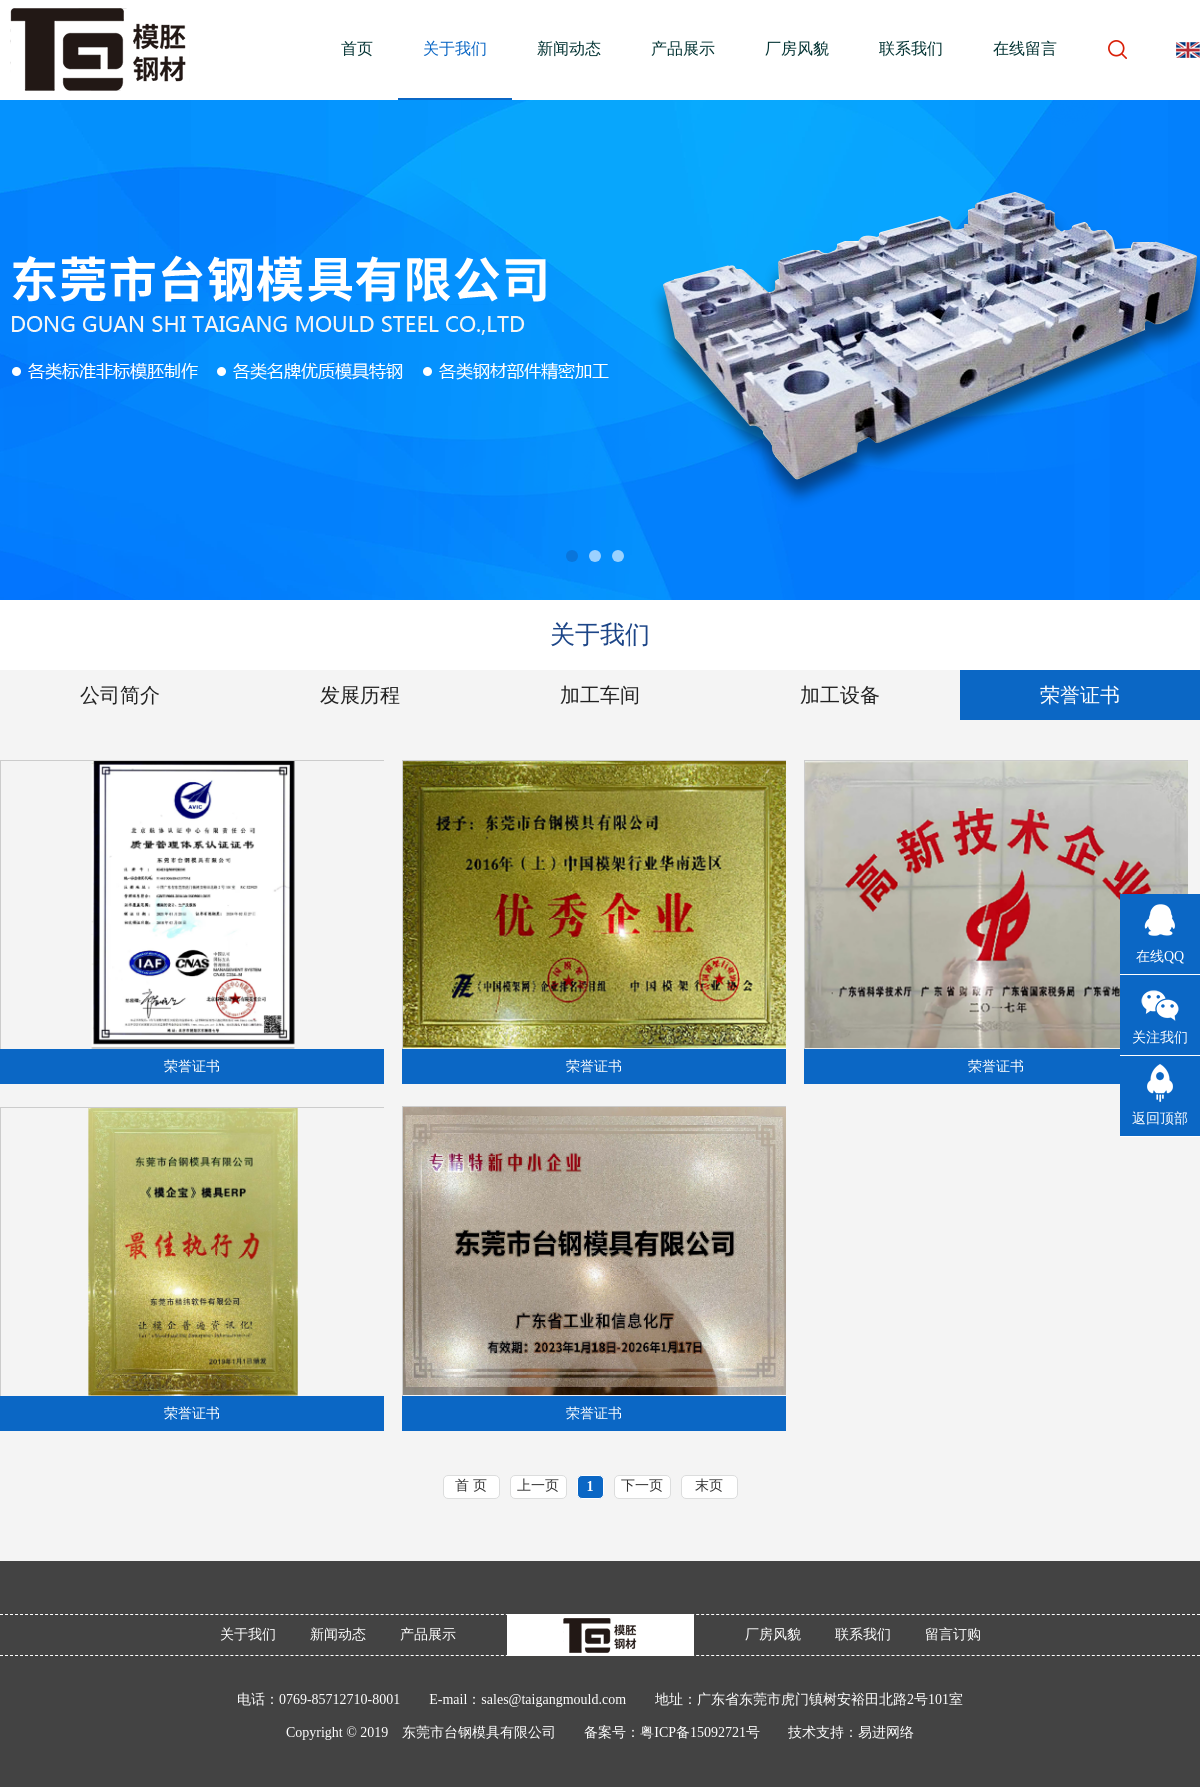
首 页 (471, 1485)
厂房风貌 (797, 48)
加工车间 (600, 695)
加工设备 (840, 695)
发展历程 (360, 695)
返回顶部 (1160, 1118)
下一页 (642, 1485)
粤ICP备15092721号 (700, 1732)
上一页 (538, 1485)
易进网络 (886, 1732)
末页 (709, 1485)
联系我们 (911, 48)
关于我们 (455, 48)
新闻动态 (569, 48)
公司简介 (120, 695)
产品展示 (683, 48)
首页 (357, 48)
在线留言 (1025, 48)
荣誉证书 (1080, 695)
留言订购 (953, 1634)
